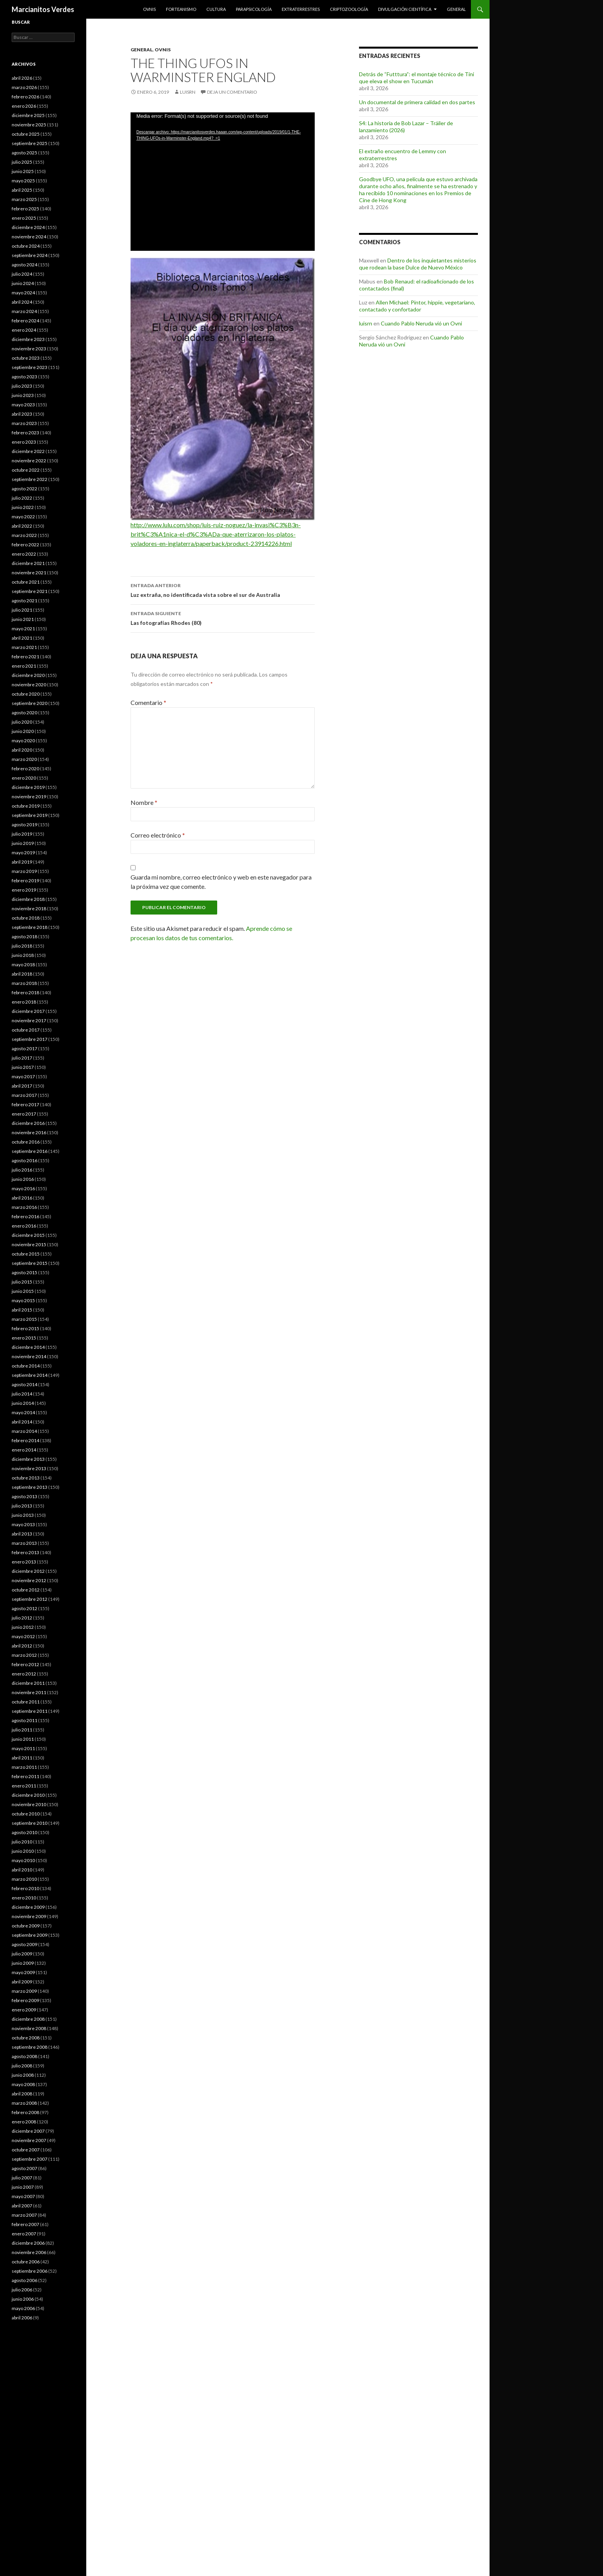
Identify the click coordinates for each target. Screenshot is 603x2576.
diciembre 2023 (28, 339)
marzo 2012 (24, 1655)
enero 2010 (24, 1898)
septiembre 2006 (29, 2271)
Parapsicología (254, 9)
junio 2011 (23, 1739)
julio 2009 (22, 1954)
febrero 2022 (25, 544)
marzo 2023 (24, 423)
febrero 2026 (25, 97)
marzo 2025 (24, 199)
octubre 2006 (26, 2262)
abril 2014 (22, 1422)
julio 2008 (22, 2066)
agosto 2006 (24, 2280)
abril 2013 (22, 1534)
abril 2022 (22, 526)
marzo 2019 (24, 871)
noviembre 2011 (29, 1692)
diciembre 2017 (28, 1011)
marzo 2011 (24, 1767)
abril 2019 (22, 862)
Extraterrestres (301, 9)
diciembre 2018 (28, 899)
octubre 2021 (26, 582)
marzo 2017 (24, 1095)
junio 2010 (23, 1851)
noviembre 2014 (29, 1356)
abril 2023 (22, 414)
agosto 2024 (24, 265)
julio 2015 (22, 1282)
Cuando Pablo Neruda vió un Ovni (421, 323)
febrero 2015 (25, 1328)
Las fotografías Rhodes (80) (223, 617)
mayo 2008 (23, 2084)
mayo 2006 (23, 2308)
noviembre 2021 (29, 572)
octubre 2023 (26, 358)
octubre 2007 (26, 2150)
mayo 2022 (23, 516)
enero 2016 (24, 1226)
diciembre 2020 (28, 675)
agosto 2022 (24, 488)
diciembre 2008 (28, 2019)
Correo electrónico (158, 835)
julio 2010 (22, 1842)
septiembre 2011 (29, 1711)
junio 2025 (23, 171)
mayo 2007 (23, 2196)
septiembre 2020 (29, 703)
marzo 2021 (24, 647)
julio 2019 (22, 834)
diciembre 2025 (28, 115)
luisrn (187, 92)
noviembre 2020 (29, 684)
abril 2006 (22, 2318)
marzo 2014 (24, 1431)
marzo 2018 (24, 983)
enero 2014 (24, 1450)
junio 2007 (23, 2187)
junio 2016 (23, 1179)
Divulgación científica (404, 9)
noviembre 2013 (29, 1468)
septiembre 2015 (29, 1263)
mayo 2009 (23, 1972)
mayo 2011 (23, 1748)
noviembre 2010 (29, 1804)
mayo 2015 (23, 1300)
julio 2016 (22, 1170)
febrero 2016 (25, 1216)
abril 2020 (22, 750)
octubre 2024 (26, 246)
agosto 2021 (24, 600)
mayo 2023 (23, 404)
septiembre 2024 (29, 255)
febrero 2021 (25, 656)
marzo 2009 (24, 1991)
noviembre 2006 (29, 2252)
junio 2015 (23, 1291)
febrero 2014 (25, 1440)
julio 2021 (22, 610)
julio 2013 (22, 1506)
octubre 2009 (26, 1926)
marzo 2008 (24, 2103)
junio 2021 (23, 619)
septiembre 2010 (29, 1823)
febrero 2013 (25, 1552)
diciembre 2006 (28, 2243)
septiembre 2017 (29, 1039)
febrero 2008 (25, 2112)
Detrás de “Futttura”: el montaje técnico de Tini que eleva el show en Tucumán (416, 77)
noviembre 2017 (29, 1020)
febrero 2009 (25, 2000)
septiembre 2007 (29, 2159)
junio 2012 (23, 1627)
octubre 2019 (26, 806)
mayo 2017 (23, 1076)
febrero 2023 (25, 432)
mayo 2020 (23, 740)
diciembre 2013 (28, 1459)
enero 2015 (24, 1338)
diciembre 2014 (28, 1347)
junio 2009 (23, 1963)
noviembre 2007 (29, 2140)
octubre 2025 (26, 134)
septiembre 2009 (29, 1935)
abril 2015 (22, 1310)
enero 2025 (24, 218)
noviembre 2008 (29, 2028)
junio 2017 (23, 1067)
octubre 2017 (26, 1030)
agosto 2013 (24, 1496)
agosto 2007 (24, 2168)
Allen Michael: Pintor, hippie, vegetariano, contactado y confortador (417, 306)
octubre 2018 (26, 918)
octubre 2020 (26, 694)
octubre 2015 (26, 1254)
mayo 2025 (23, 181)
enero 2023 (24, 442)
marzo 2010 (24, 1879)
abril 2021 (22, 638)
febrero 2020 (25, 768)
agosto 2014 (24, 1384)
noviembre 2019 (29, 796)
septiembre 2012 (29, 1599)
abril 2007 (22, 2206)
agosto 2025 (24, 153)
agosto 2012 (24, 1608)
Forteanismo (181, 9)
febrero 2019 (25, 880)
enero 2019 (24, 890)
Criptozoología (349, 9)
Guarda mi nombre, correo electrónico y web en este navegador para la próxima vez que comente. (221, 881)
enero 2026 (24, 106)
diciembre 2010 (28, 1795)
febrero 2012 (25, 1664)
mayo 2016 (23, 1188)
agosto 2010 (24, 1832)
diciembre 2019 (28, 787)
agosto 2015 (24, 1272)
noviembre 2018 (29, 908)
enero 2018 (24, 1002)
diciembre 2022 (28, 451)
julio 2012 (22, 1618)
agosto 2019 (24, 824)
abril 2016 (22, 1198)
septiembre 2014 (29, 1375)
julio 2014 (22, 1394)
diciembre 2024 (28, 227)
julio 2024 (22, 274)
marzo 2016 (24, 1207)
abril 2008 (22, 2094)
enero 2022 (24, 554)
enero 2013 (24, 1562)
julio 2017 (22, 1058)
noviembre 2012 (29, 1580)
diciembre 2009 (28, 1907)
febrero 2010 (25, 1888)
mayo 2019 (23, 852)
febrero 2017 (25, 1104)
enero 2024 (24, 330)
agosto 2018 (24, 936)
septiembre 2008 (29, 2047)
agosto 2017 (24, 1048)
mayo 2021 (23, 628)
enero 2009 (24, 2010)
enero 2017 (24, 1114)
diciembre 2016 (28, 1123)
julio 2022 (22, 498)
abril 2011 (22, 1758)
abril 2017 (22, 1086)
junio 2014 (23, 1403)
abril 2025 (22, 190)
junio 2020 (23, 731)
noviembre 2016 (29, 1132)
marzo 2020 (24, 759)
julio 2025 (22, 162)
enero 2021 (24, 666)
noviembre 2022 (29, 460)
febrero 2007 (25, 2224)
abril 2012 (22, 1646)
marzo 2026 (24, 87)
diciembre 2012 (28, 1571)
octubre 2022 (26, 470)
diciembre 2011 (28, 1683)
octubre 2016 (26, 1142)
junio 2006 (23, 2299)
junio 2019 (23, 843)
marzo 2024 (24, 311)
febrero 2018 (25, 992)
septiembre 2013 (29, 1487)
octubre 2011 (26, 1702)
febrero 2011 (25, 1776)
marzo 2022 (24, 535)
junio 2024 (23, 283)
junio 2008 (23, 2075)
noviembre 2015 (29, 1244)
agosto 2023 (24, 376)
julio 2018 (22, 946)
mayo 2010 (23, 1860)
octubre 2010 (26, 1814)
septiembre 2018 (29, 927)
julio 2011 (22, 1730)
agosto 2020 (24, 712)
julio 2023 (22, 386)
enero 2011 (24, 1786)
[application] (223, 181)
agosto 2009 (24, 1944)
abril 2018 (22, 974)
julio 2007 (22, 2178)
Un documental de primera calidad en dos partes (417, 102)
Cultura (216, 9)
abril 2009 (22, 1982)
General (456, 9)
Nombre (144, 802)
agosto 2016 (24, 1160)
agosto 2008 (24, 2056)
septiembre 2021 (29, 591)
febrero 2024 (25, 321)
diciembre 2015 (28, 1235)
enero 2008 (24, 2122)
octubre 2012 (26, 1590)
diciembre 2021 (28, 563)
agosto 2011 (24, 1720)
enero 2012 (24, 1674)
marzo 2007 (24, 2215)
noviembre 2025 (29, 125)
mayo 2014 (23, 1412)
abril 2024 (22, 302)
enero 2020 (24, 778)
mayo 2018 (23, 964)
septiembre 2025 (29, 143)
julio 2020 (22, 722)
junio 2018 (23, 955)
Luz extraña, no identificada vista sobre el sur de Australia (223, 589)
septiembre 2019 (29, 815)
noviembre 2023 (29, 349)
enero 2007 (24, 2234)
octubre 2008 (26, 2038)
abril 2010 (22, 1870)
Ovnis (149, 9)
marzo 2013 (24, 1543)
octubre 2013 (26, 1478)
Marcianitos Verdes (43, 9)
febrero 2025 (25, 209)
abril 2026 (22, 78)
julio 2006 (22, 2290)
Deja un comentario (232, 92)
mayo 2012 (23, 1636)
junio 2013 (23, 1515)
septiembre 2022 (29, 479)
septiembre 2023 (29, 367)
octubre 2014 (26, 1366)
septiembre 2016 (29, 1151)
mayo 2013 (23, 1524)
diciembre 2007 (28, 2131)
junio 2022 (23, 507)
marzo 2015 (24, 1319)
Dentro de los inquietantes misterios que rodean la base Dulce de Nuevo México (417, 264)
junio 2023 (23, 395)
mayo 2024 (23, 293)
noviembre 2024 (29, 237)
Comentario (148, 702)
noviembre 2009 (29, 1916)
